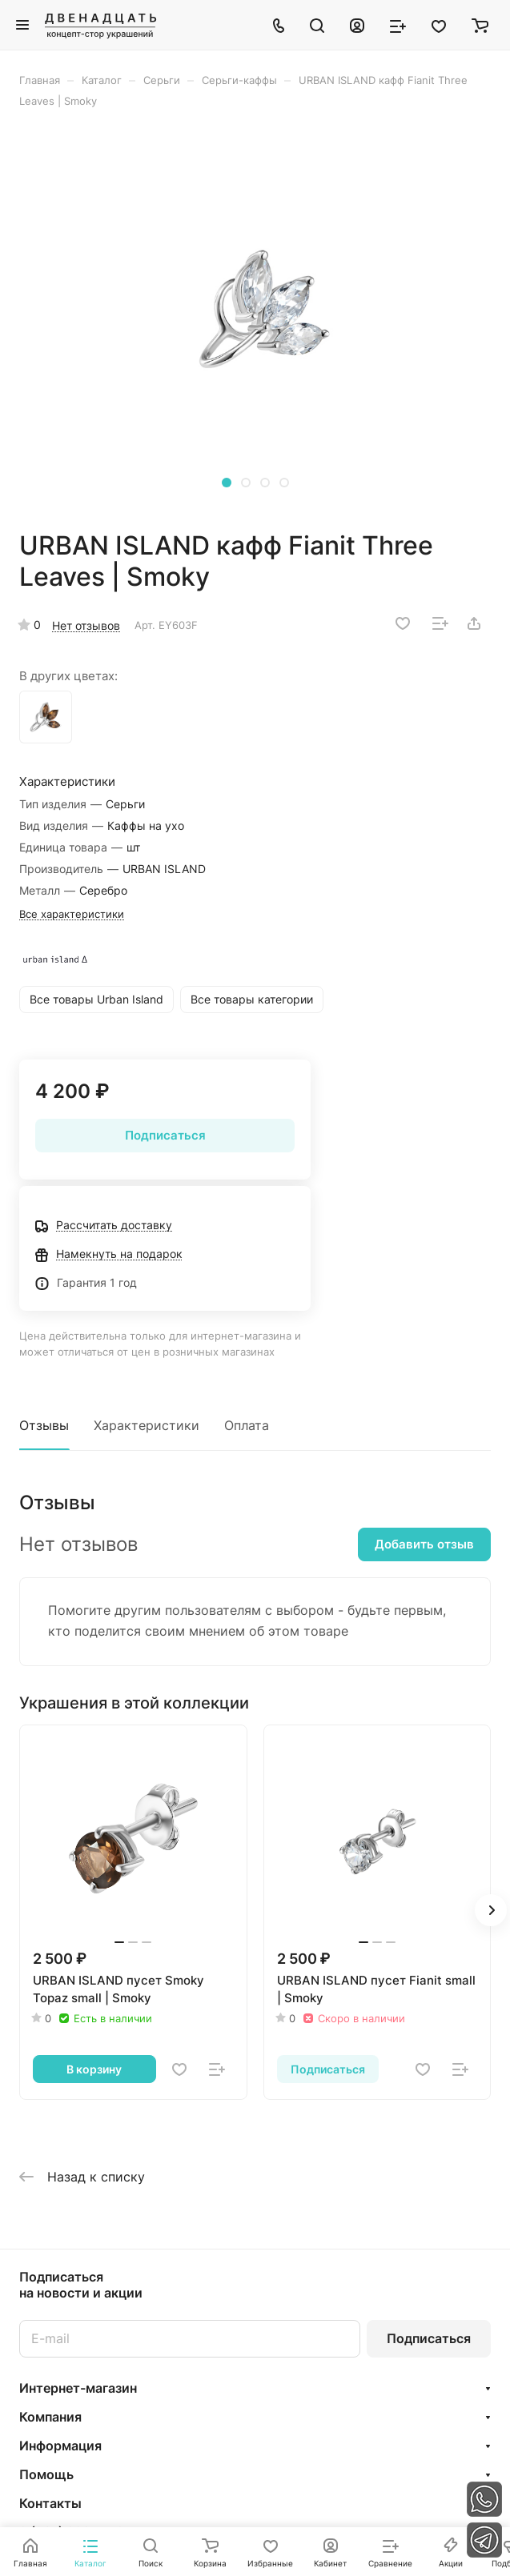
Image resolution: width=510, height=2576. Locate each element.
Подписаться (429, 2338)
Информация (60, 2446)
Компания (50, 2417)
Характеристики (146, 1425)
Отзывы (44, 1425)
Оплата (246, 1425)
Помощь (46, 2474)
